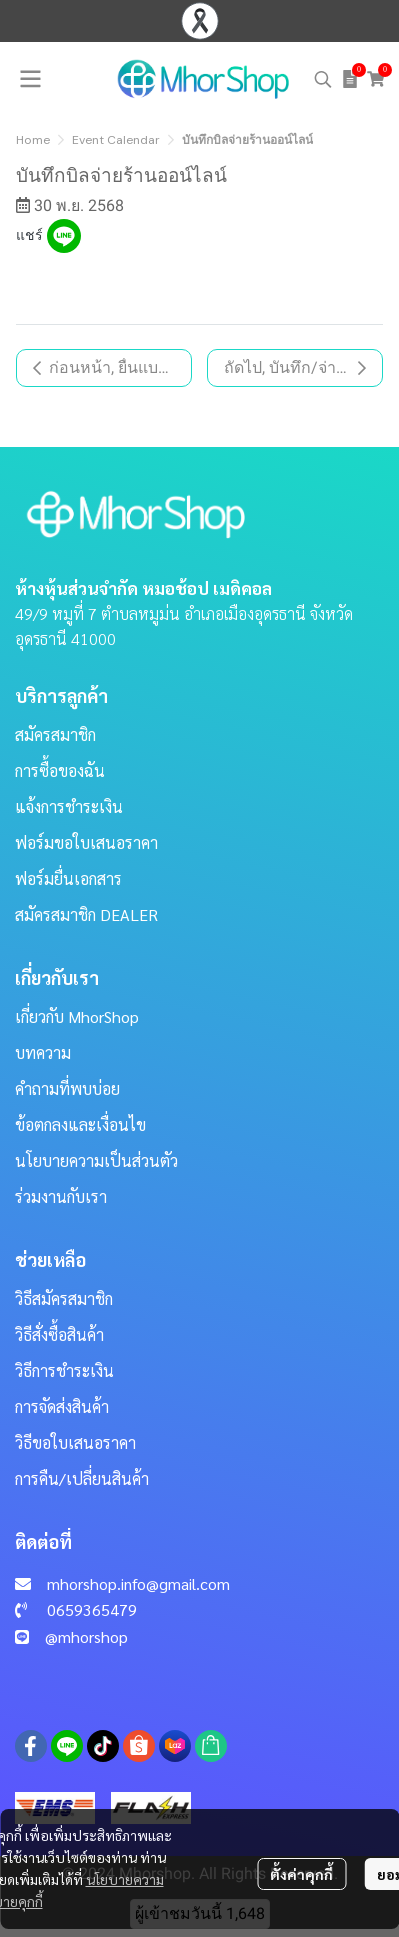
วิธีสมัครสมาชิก (64, 1298)
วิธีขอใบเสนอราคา (75, 1442)
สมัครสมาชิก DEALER (86, 914)
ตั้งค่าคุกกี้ (301, 1874)
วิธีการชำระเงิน (64, 1370)
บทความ (43, 1052)
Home (33, 140)
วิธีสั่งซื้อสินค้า (59, 1334)
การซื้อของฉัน (60, 770)
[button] (323, 79)
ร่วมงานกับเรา (61, 1196)
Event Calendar (116, 140)
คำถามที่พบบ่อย (67, 1088)
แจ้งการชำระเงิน (69, 806)
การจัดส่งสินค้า (62, 1406)
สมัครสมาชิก (55, 734)
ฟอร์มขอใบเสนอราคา (86, 842)
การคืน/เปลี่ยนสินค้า (82, 1478)
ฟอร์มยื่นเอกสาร (68, 878)
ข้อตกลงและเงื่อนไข (80, 1124)
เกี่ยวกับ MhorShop (77, 1016)
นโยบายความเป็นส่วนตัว (96, 1160)
